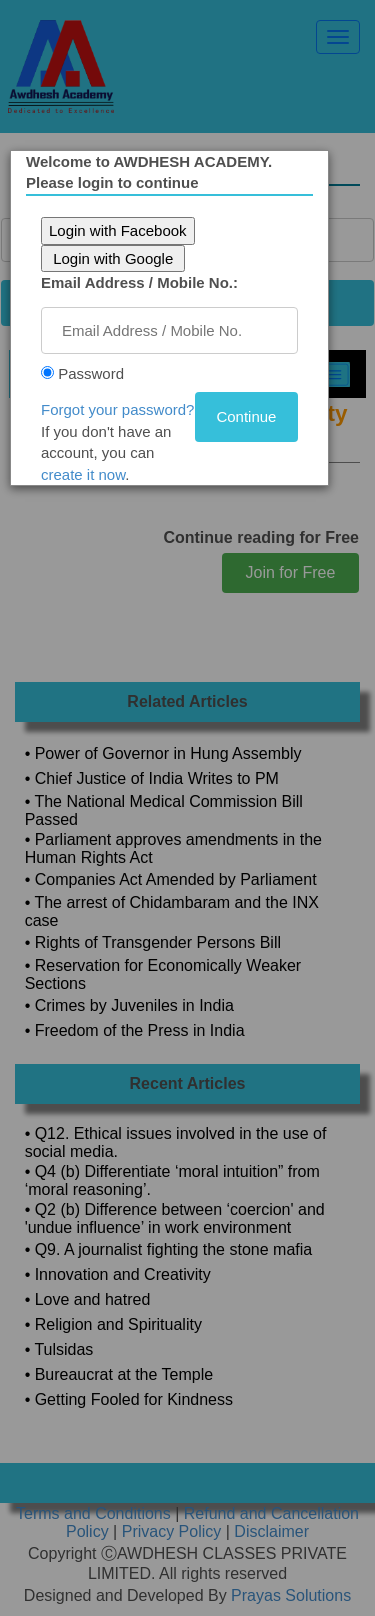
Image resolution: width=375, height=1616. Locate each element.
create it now (83, 474)
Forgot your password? (117, 409)
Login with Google (113, 258)
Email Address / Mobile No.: (139, 282)
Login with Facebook (118, 230)
